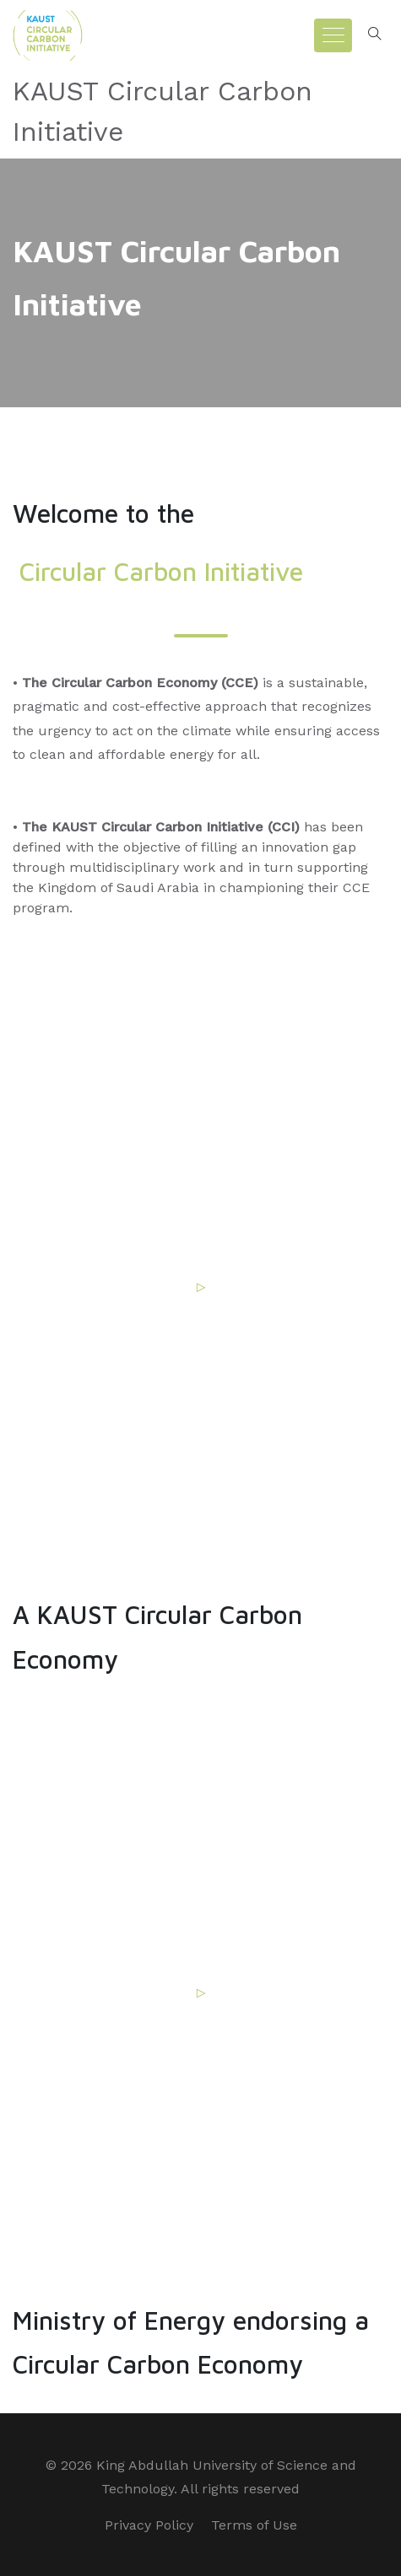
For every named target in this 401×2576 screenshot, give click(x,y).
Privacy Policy (149, 2525)
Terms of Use (254, 2525)
